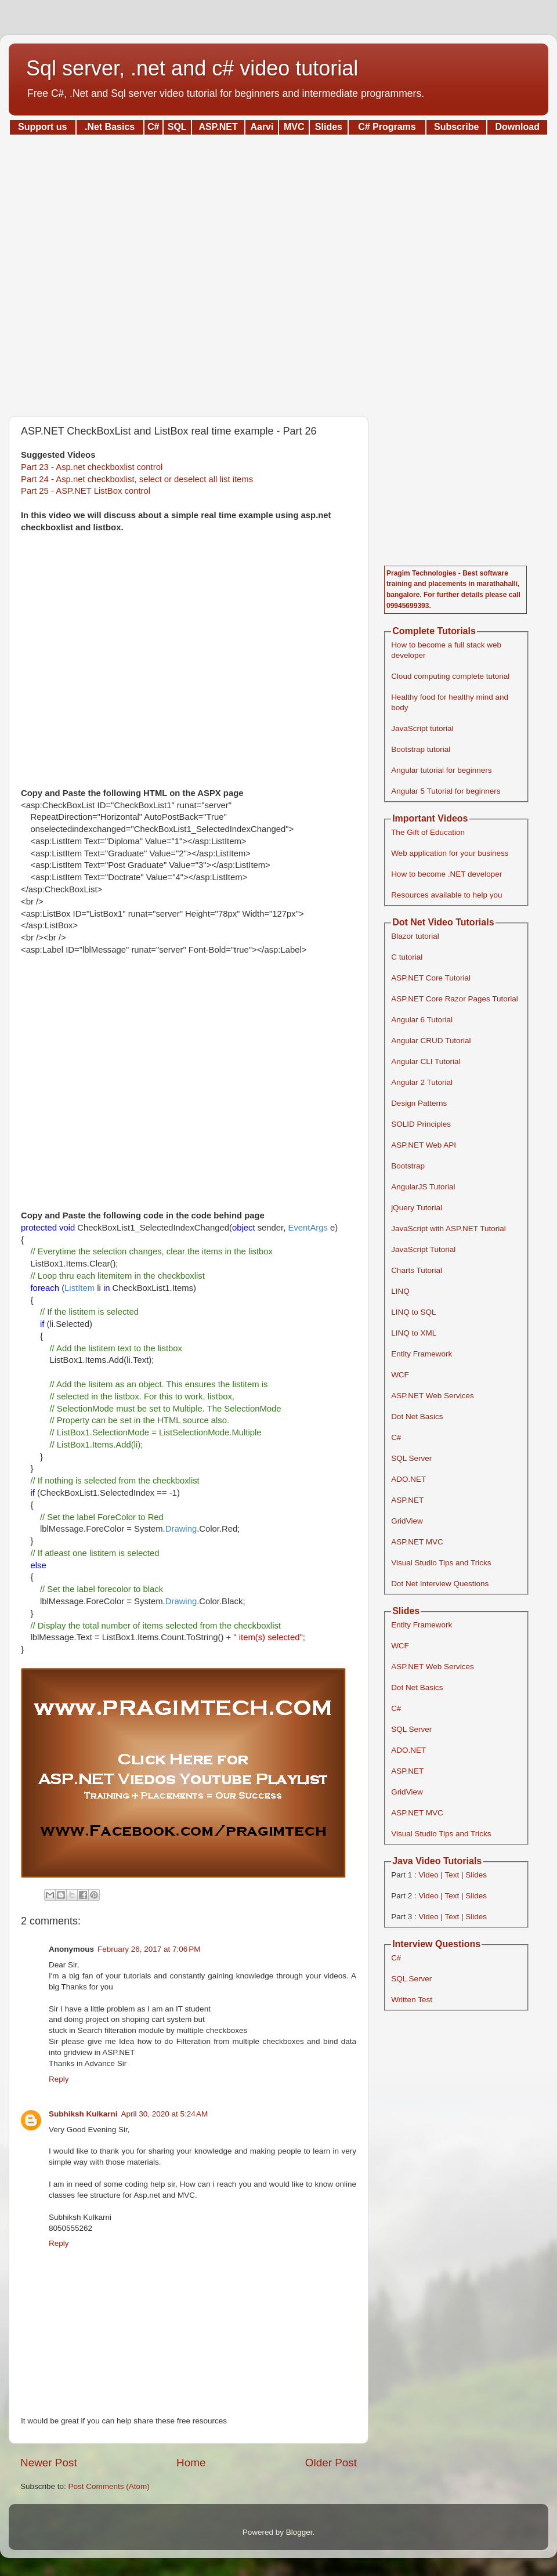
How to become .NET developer (446, 874)
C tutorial (406, 957)
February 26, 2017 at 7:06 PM (148, 1949)
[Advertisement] (278, 272)
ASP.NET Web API (423, 1145)
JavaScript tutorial (422, 728)
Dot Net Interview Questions (440, 1583)
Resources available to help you (446, 895)
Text (451, 1875)
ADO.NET (408, 1479)
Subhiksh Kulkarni (83, 2114)
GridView (407, 1521)
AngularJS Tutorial (423, 1186)
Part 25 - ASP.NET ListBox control (85, 490)
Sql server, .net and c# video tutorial (192, 68)
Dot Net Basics (417, 1416)
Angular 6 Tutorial (422, 1019)
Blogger (299, 2532)
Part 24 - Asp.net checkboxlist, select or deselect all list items (137, 479)
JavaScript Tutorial (423, 1249)
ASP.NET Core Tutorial (431, 978)
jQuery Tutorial (416, 1207)
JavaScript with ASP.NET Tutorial (448, 1228)
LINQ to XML (413, 1333)
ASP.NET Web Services (432, 1395)
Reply (59, 2079)
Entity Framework (421, 1353)
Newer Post (48, 2462)
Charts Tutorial (416, 1270)
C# (396, 1437)
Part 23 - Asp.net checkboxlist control (91, 467)
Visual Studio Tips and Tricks (441, 1562)
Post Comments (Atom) (109, 2486)
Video (428, 1875)
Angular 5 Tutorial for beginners (445, 791)
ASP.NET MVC (417, 1541)
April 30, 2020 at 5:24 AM (164, 2114)
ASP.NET (407, 1500)
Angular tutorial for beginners (441, 770)
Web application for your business (449, 853)
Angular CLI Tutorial (425, 1061)
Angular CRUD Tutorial (431, 1040)
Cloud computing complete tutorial (450, 676)
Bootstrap (408, 1166)
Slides (476, 1875)
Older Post (331, 2462)
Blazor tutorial (415, 936)
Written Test (411, 1999)
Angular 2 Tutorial (422, 1082)
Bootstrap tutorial (420, 749)
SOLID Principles (421, 1124)
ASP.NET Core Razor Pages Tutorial (454, 998)
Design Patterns (419, 1103)
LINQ (400, 1291)
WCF (400, 1374)
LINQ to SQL (413, 1312)
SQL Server (411, 1458)
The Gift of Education (428, 832)
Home (190, 2462)
